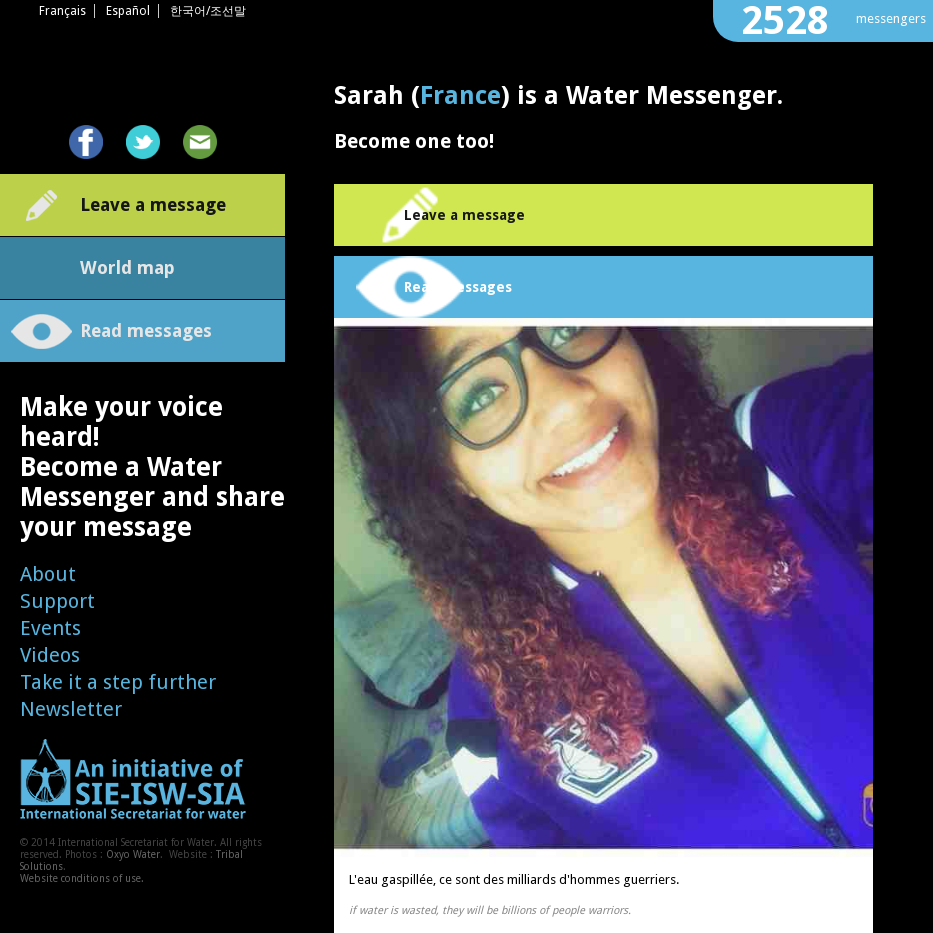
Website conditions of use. (82, 878)
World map (127, 267)
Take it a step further (118, 682)
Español (128, 11)
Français (62, 11)
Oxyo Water (133, 854)
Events (50, 628)
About (48, 574)
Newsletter (71, 709)
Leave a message (153, 204)
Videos (50, 655)
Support (57, 601)
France (460, 95)
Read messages (146, 330)
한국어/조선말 (208, 11)
